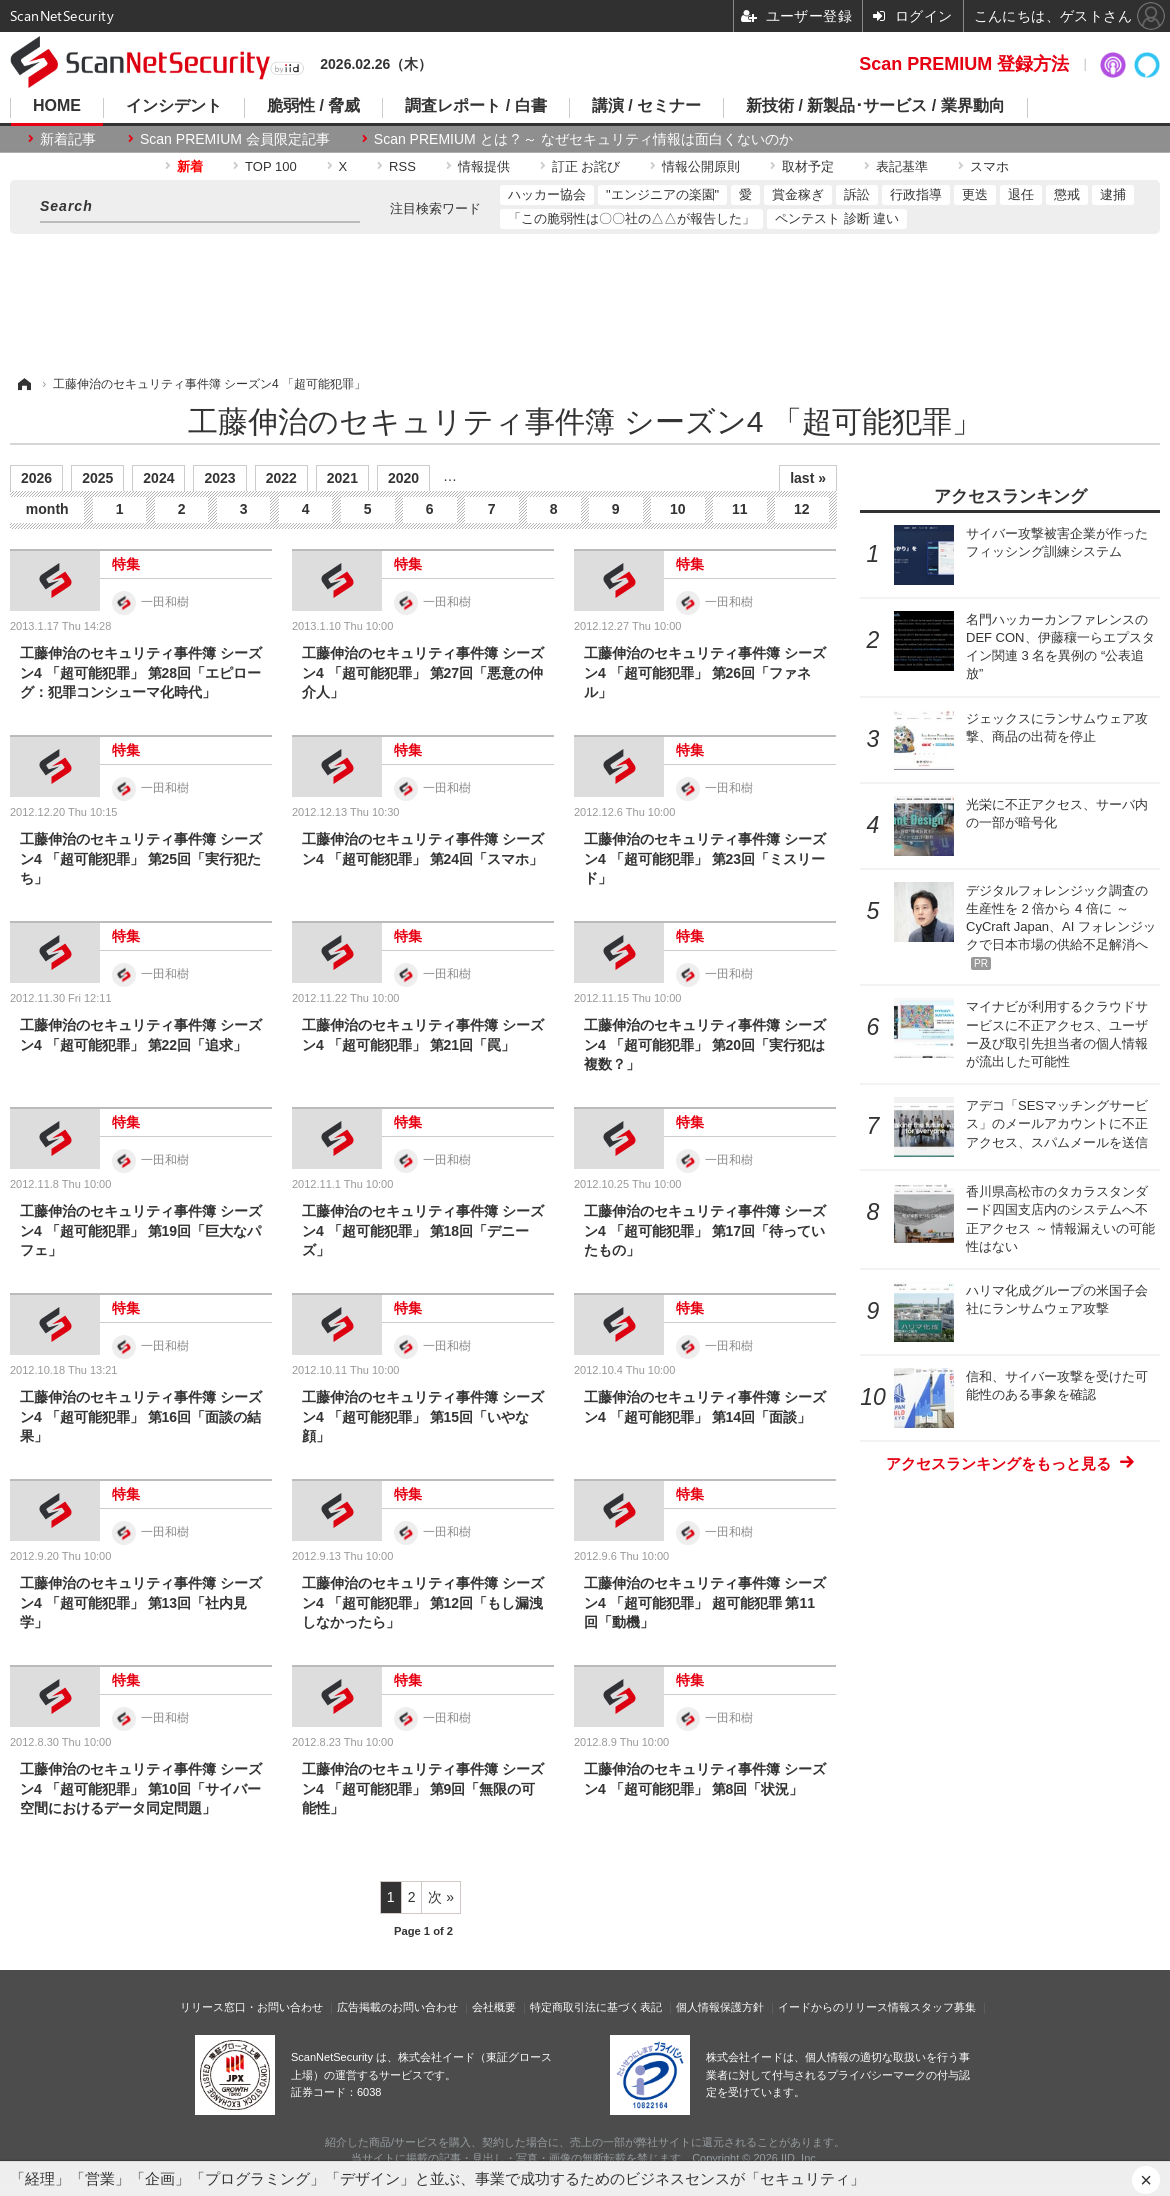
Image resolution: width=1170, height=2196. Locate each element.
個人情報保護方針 (720, 2007)
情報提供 (484, 166)
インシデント (174, 106)
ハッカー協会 (547, 194)
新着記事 (68, 139)
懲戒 (1067, 194)
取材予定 (808, 166)
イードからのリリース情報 (844, 2007)
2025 (97, 478)
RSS (402, 166)
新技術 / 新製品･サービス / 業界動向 (875, 106)
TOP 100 (271, 166)
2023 (219, 478)
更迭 (975, 194)
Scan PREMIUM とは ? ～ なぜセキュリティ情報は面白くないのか (583, 139)
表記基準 (902, 166)
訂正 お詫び (586, 166)
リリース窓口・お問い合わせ (251, 2007)
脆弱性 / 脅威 (313, 106)
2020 (403, 478)
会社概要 (494, 2007)
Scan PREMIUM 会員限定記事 (235, 139)
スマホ (989, 166)
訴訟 (857, 194)
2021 (342, 478)
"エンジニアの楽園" (662, 194)
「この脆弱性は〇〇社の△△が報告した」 (631, 218)
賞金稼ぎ (798, 194)
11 (740, 509)
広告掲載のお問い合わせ (397, 2007)
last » (808, 478)
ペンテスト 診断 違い (837, 218)
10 (678, 509)
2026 (36, 478)
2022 (281, 478)
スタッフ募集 (943, 2007)
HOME (57, 106)
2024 (158, 478)
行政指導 (916, 194)
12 (802, 509)
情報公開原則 (701, 166)
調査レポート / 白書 (475, 106)
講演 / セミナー (646, 106)
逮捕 (1113, 194)
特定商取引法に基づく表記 (596, 2007)
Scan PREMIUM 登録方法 (964, 64)
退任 (1021, 194)
